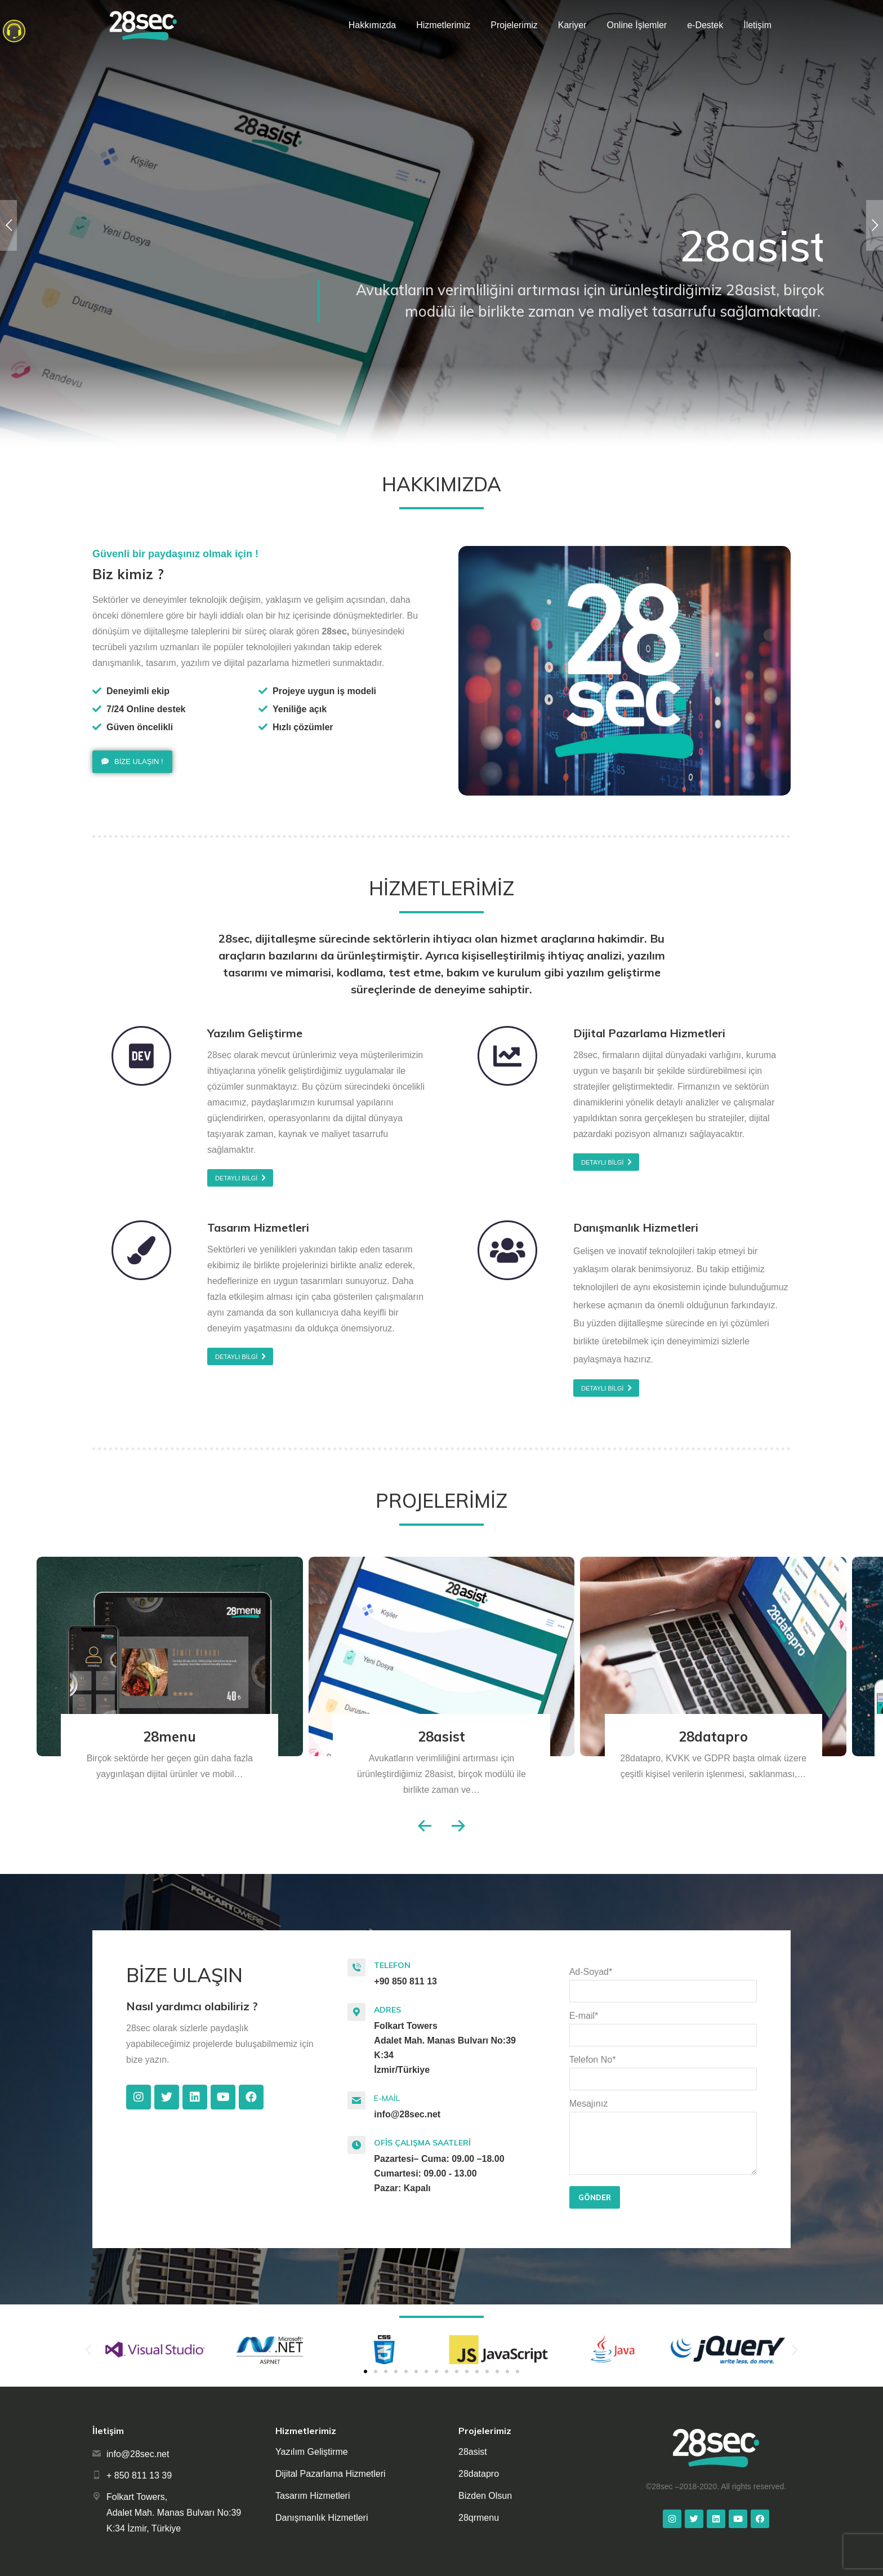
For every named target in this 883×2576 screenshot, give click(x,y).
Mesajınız (663, 2111)
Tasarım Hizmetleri (312, 2496)
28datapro (713, 1736)
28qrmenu (478, 2517)
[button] (132, 761)
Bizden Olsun (485, 2496)
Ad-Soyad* (663, 1981)
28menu (169, 1736)
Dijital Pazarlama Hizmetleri (330, 2474)
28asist (441, 1736)
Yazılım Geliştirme (311, 2452)
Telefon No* (663, 2069)
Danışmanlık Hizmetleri (321, 2517)
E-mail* (663, 2025)
